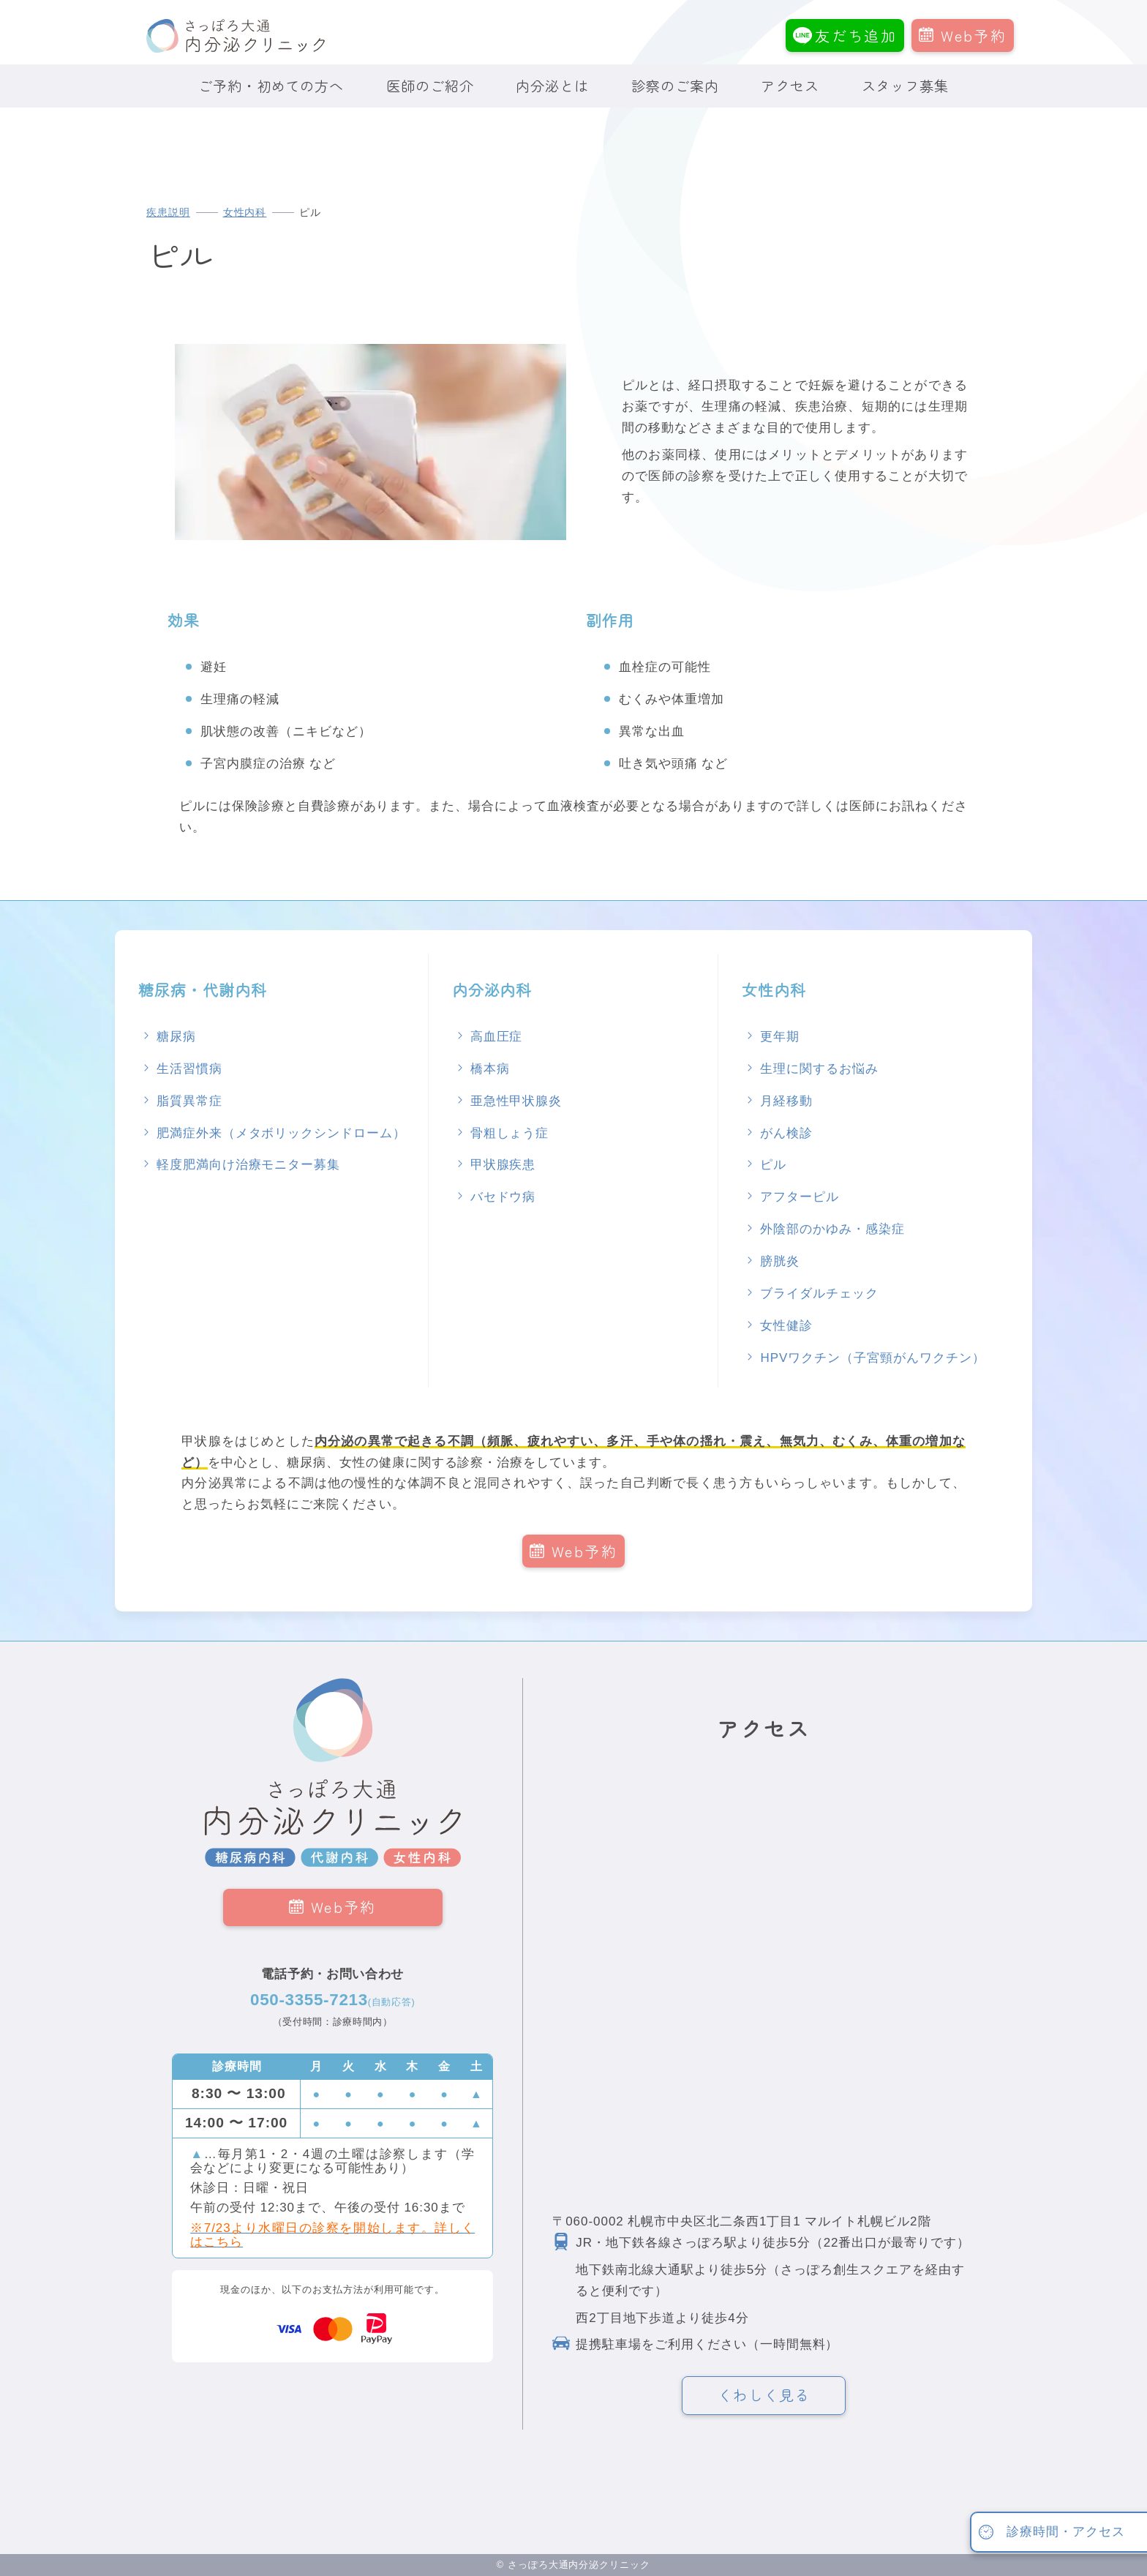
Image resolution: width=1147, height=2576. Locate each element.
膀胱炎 (780, 1261)
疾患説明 (168, 212)
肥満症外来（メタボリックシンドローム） (281, 1133)
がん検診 (786, 1133)
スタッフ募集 (905, 85)
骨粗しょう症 (509, 1133)
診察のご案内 (675, 85)
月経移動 (786, 1101)
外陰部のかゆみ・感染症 (832, 1229)
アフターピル (799, 1197)
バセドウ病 (503, 1197)
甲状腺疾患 (503, 1165)
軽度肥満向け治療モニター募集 (248, 1165)
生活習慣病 (189, 1069)
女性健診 (786, 1326)
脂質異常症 (189, 1101)
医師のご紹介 (430, 85)
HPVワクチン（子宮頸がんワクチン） (872, 1358)
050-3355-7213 (332, 2000)
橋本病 (490, 1069)
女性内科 (245, 212)
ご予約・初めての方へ (271, 85)
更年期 (780, 1037)
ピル (773, 1165)
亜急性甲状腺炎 (516, 1101)
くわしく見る (764, 2394)
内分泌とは (552, 85)
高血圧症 (496, 1037)
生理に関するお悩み (819, 1069)
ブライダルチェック (819, 1293)
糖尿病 (176, 1037)
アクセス (790, 85)
